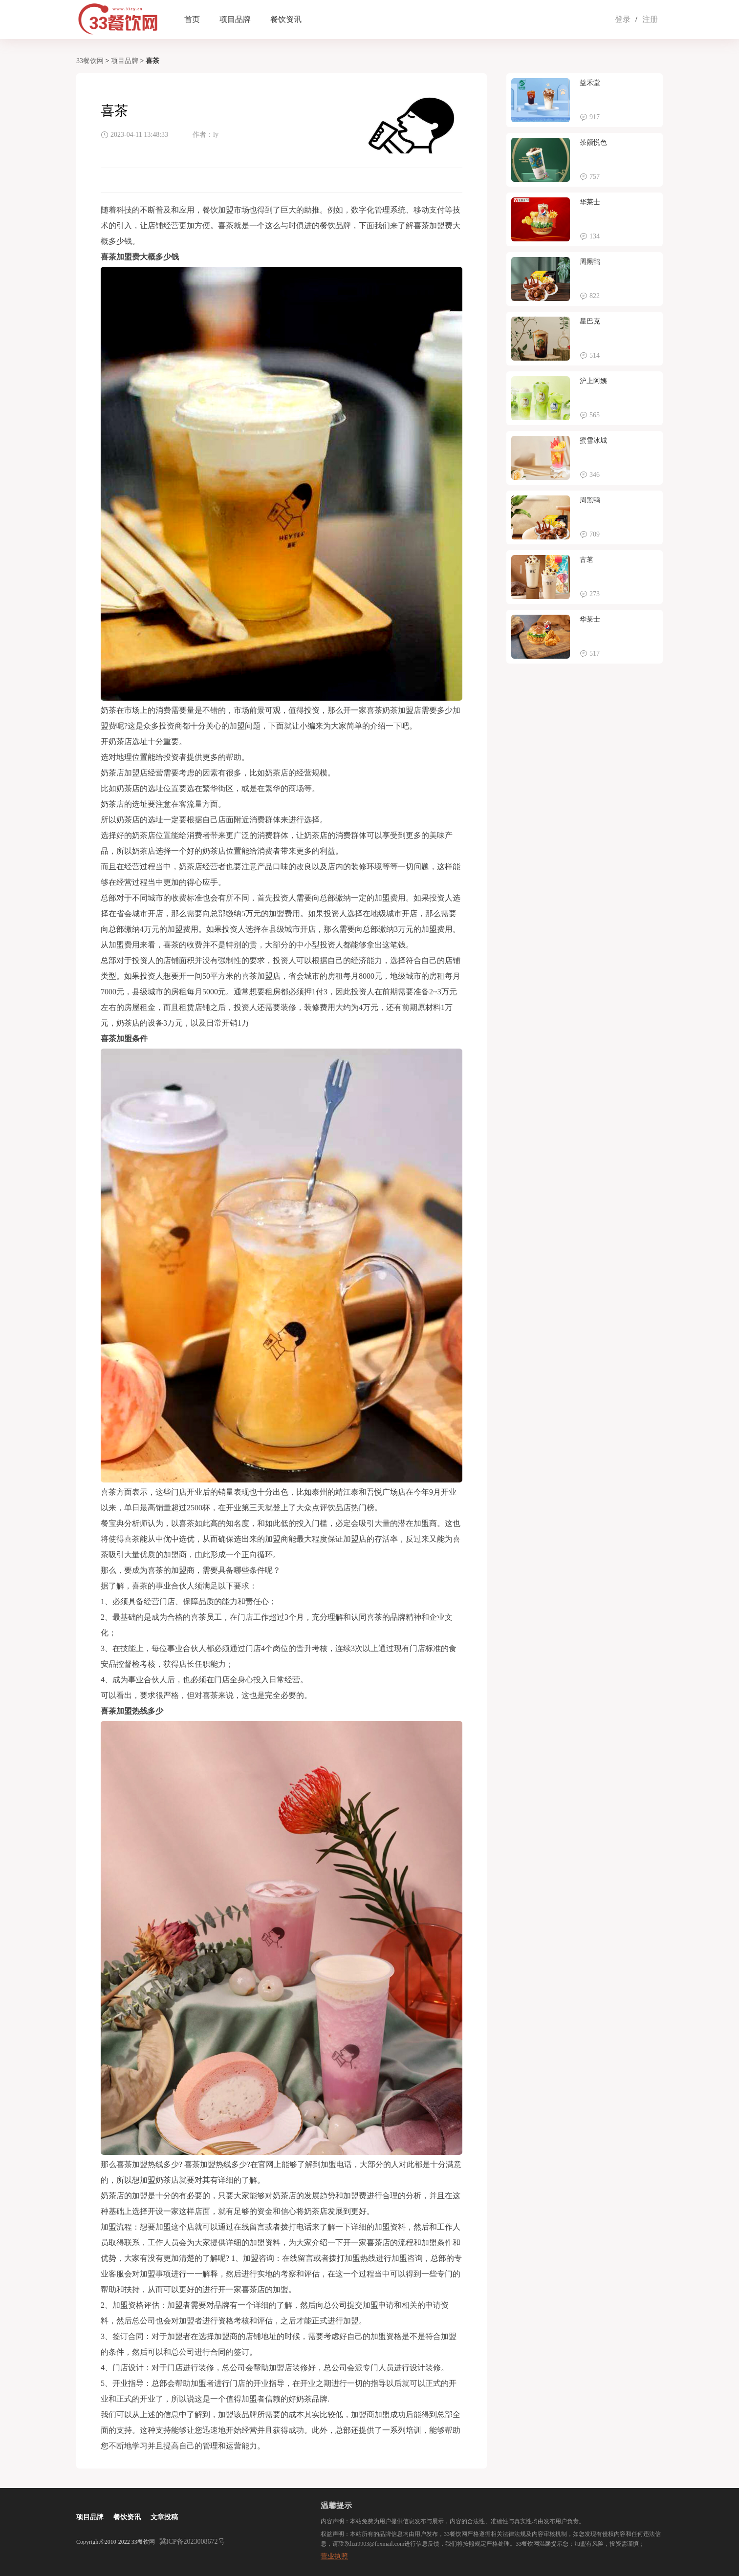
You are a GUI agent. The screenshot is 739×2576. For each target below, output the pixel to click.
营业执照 (334, 2556)
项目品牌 (235, 19)
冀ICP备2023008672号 (192, 2541)
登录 (622, 19)
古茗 (586, 559)
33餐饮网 (90, 60)
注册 (650, 19)
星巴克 (590, 321)
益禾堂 (590, 82)
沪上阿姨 (593, 381)
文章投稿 (164, 2517)
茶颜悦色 (593, 142)
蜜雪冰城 (593, 440)
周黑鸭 (590, 261)
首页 (192, 19)
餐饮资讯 (286, 19)
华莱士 (590, 202)
